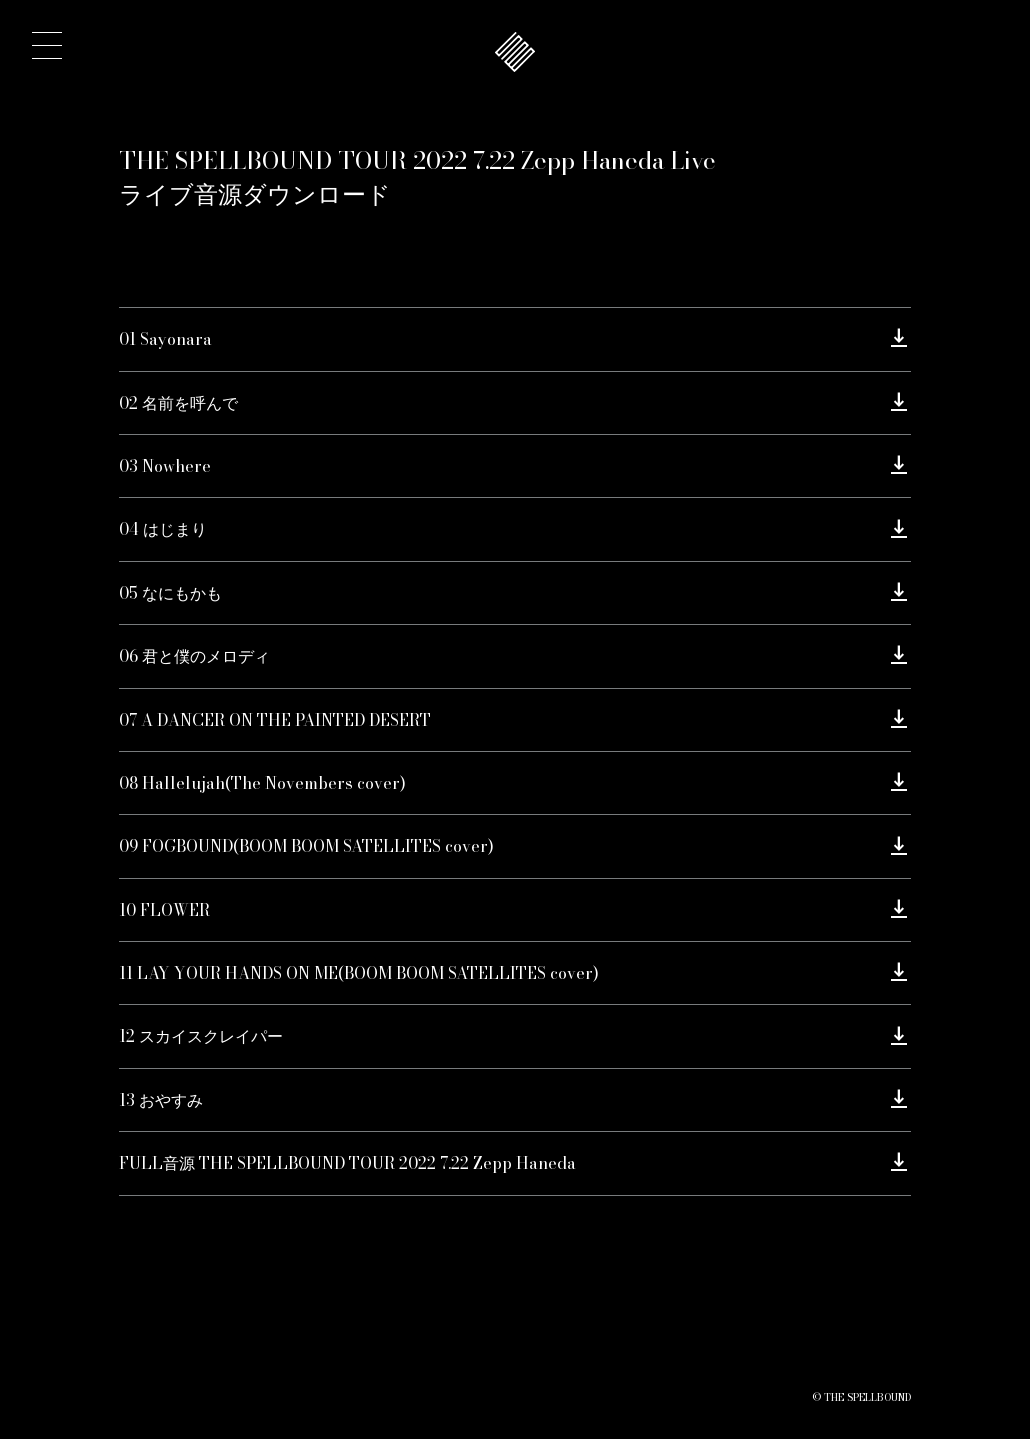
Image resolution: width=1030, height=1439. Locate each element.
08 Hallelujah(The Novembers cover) (262, 783)
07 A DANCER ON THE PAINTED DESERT (275, 720)
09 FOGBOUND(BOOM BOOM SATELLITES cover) (306, 846)
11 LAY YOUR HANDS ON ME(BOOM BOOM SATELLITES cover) (359, 973)
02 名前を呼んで (178, 403)
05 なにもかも (170, 593)
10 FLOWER (164, 910)
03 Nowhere (165, 466)
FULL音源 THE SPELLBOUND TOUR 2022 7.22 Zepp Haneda (347, 1163)
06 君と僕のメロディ (194, 656)
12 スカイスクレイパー (201, 1036)
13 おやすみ (161, 1100)
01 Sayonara (165, 339)
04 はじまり (163, 529)
